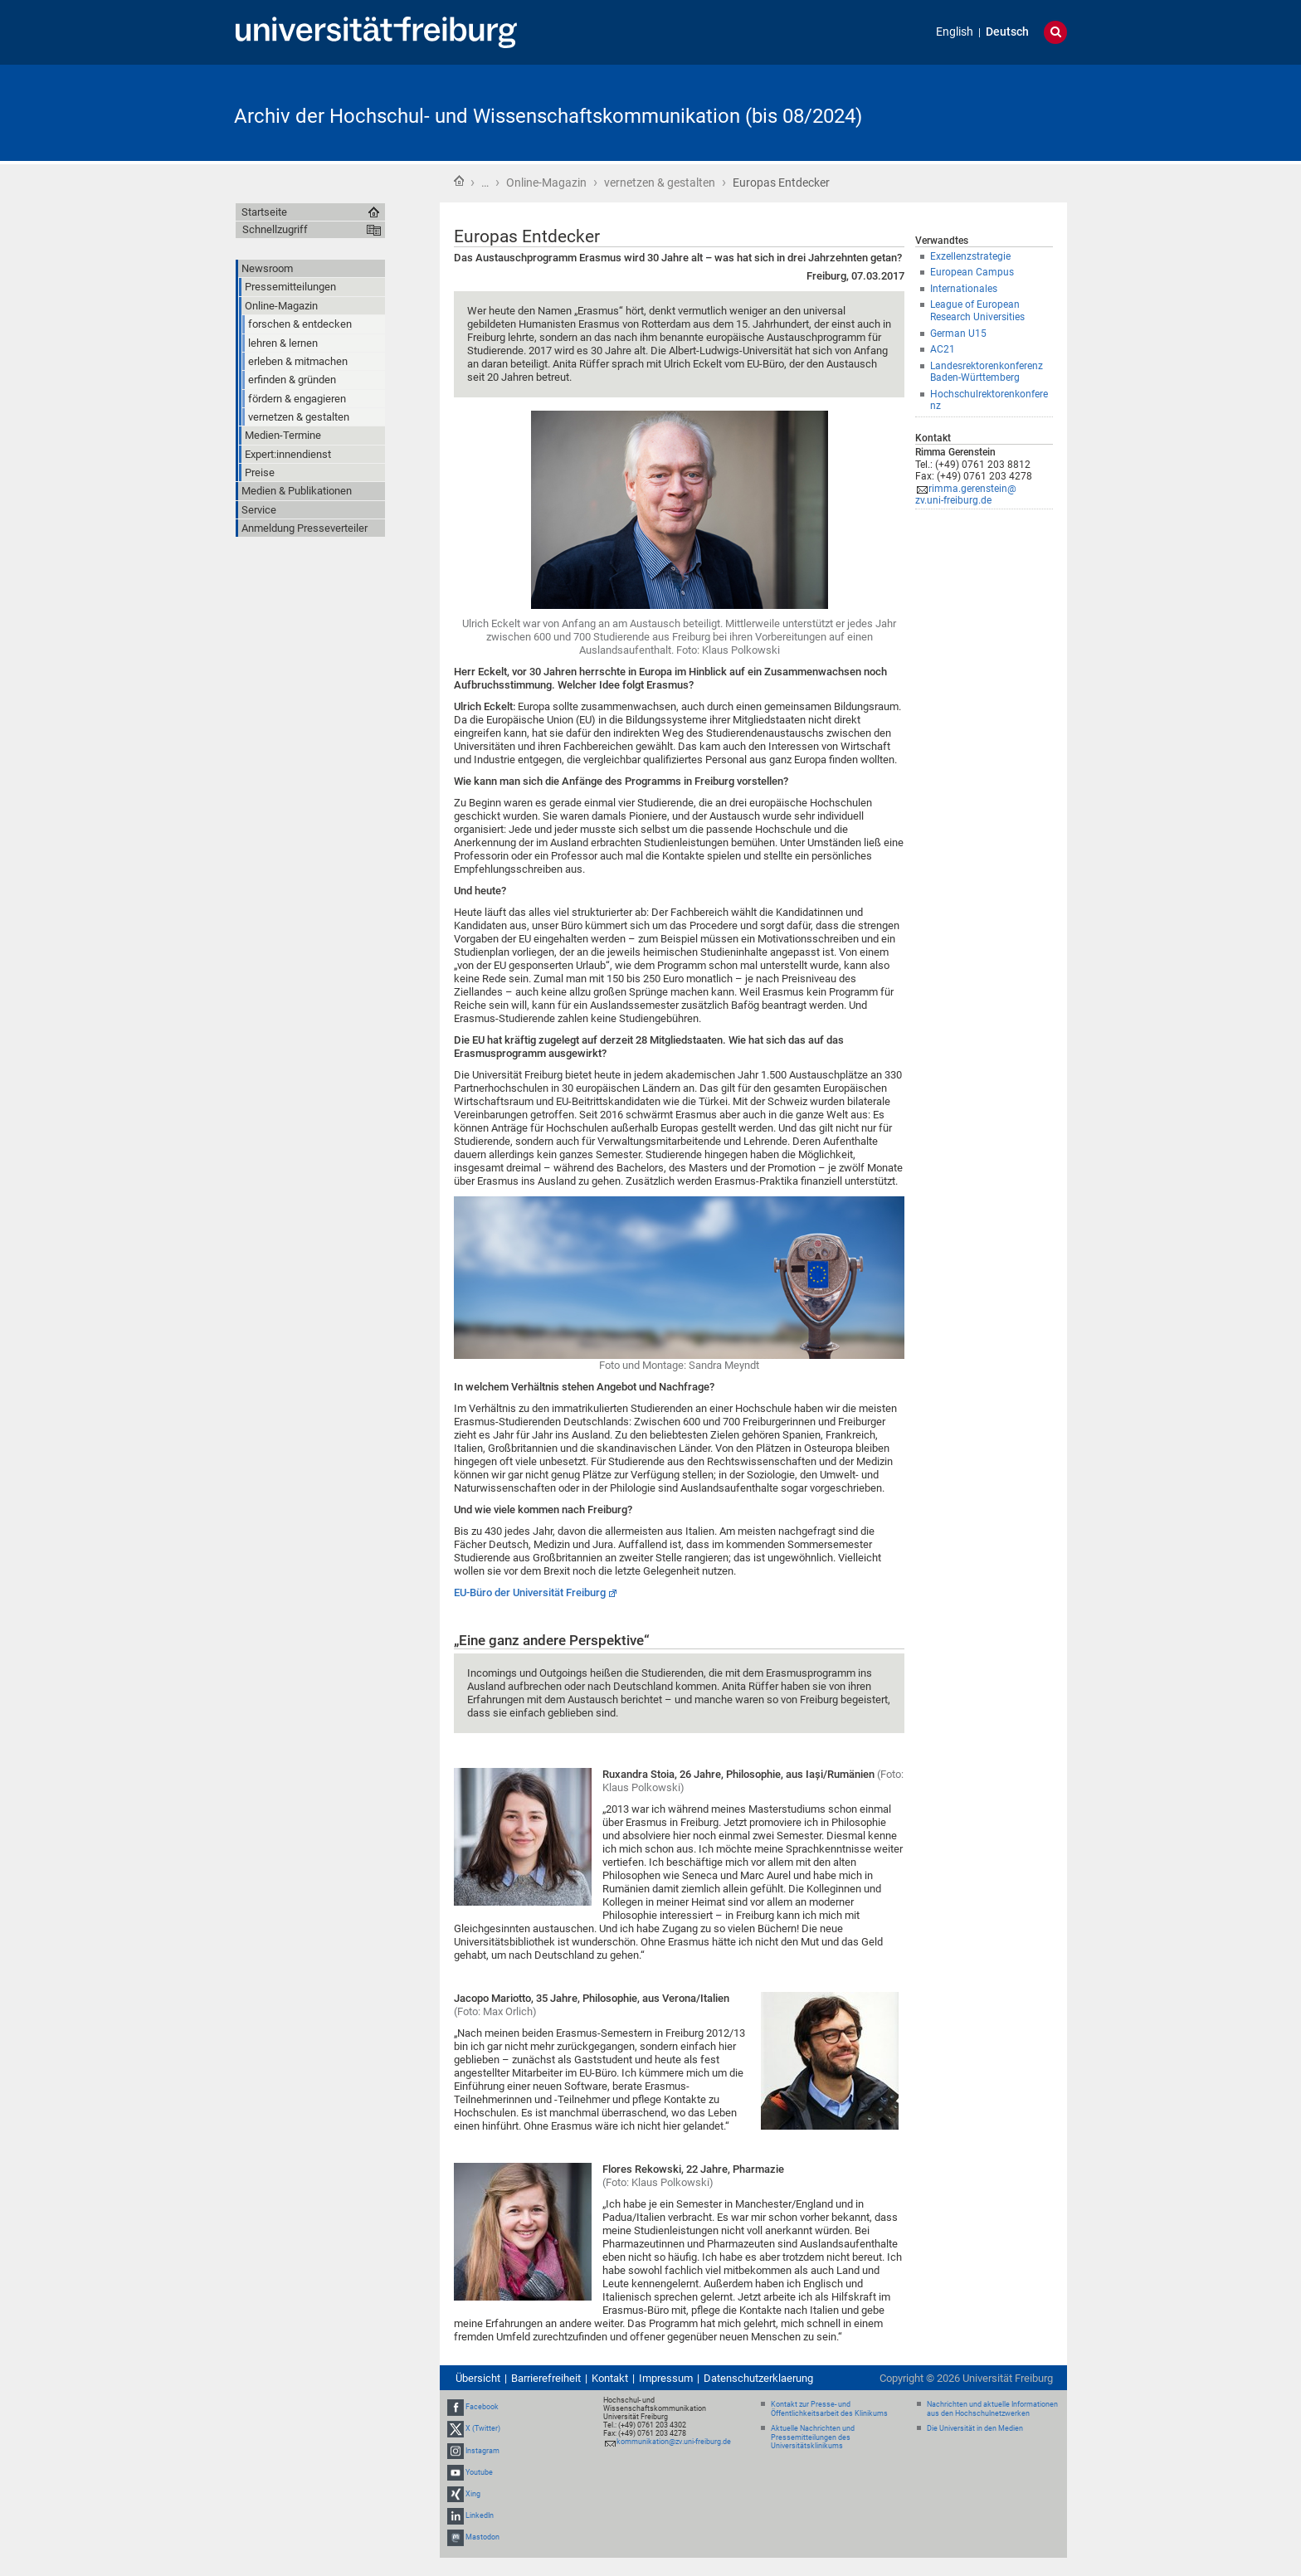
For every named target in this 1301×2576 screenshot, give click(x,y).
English (954, 32)
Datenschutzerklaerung (758, 2378)
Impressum (666, 2378)
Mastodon (482, 2538)
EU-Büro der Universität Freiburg (530, 1592)
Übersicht (478, 2378)
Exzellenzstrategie (970, 256)
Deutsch (1007, 32)
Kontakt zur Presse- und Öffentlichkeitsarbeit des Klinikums (829, 2409)
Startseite (459, 181)
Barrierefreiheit (546, 2378)
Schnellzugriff (275, 229)
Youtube (479, 2472)
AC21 (942, 349)
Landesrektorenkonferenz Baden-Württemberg (986, 372)
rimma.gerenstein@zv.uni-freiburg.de (965, 495)
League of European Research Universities (977, 311)
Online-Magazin (546, 182)
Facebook (482, 2407)
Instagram (482, 2451)
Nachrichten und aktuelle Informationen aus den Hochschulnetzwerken (992, 2409)
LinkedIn (479, 2515)
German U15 (958, 333)
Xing (472, 2494)
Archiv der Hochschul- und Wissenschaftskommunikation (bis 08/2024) (548, 116)
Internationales (963, 289)
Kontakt (610, 2378)
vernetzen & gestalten (659, 182)
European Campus (972, 272)
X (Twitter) (482, 2428)
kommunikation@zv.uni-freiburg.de (673, 2441)
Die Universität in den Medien (975, 2428)
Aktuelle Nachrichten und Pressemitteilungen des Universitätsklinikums (813, 2437)
